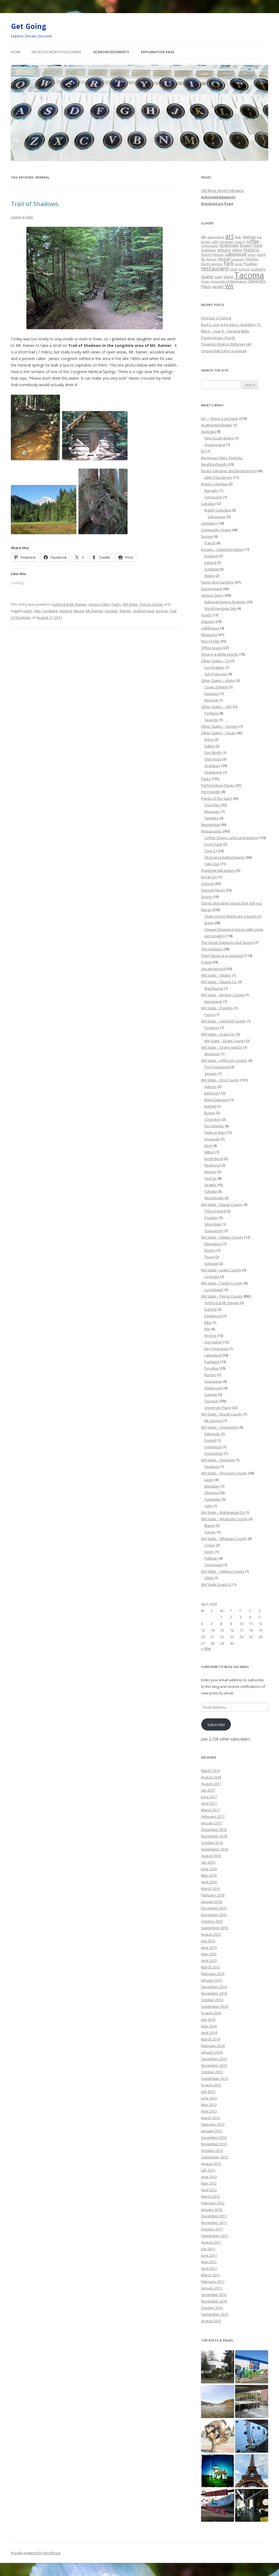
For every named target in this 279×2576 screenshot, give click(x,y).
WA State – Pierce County (221, 1296)
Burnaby (211, 490)
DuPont (210, 1309)
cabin (27, 610)
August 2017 (211, 1783)
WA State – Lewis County (221, 1270)
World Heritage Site (220, 608)
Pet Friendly (210, 791)
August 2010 (211, 2320)
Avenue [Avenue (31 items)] (249, 236)
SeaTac (210, 1178)
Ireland (210, 562)
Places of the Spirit (216, 798)
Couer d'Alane (216, 687)
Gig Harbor (213, 1342)
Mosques (212, 811)
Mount (79, 610)
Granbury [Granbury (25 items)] (208, 250)
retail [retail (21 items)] (234, 269)
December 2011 (214, 2216)
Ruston (210, 1374)
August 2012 (211, 2163)
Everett (210, 1440)
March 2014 (210, 2039)
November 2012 (214, 2143)
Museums (209, 634)
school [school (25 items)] (244, 269)
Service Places (213, 890)
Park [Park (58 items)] (228, 263)
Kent (208, 1145)
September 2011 (214, 2235)
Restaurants (211, 831)
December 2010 (214, 2294)
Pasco (209, 1014)
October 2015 (212, 1921)
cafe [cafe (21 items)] (214, 241)
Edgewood (213, 1315)
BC (203, 451)
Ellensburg (213, 1243)
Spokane (211, 1466)
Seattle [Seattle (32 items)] (207, 276)
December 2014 (214, 1986)
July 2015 (208, 1940)
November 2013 (214, 2065)
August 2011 (211, 2242)
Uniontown (213, 1564)
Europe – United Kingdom (222, 549)
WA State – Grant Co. (218, 1034)
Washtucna (213, 988)
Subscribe (216, 1724)
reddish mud (143, 610)
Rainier (125, 610)
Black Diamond (216, 1099)
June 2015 (209, 1947)
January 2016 (211, 1901)
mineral (65, 610)
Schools (207, 883)
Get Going (28, 26)
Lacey (209, 1479)
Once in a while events (219, 654)
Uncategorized (213, 968)
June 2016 (209, 1868)
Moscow (211, 700)
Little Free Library (218, 477)
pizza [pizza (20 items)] (238, 264)
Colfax (209, 1545)
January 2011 (211, 2288)
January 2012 (211, 2209)
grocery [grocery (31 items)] (224, 249)
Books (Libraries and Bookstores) (228, 470)
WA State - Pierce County (143, 604)
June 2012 (209, 2176)
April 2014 (209, 2032)
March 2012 (210, 2196)
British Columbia (214, 483)
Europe (207, 536)
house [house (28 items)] (218, 254)
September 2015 (214, 1927)
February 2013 (213, 2124)
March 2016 (210, 1888)
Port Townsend (216, 1066)
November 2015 (214, 1914)
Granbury (212, 765)
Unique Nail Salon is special (224, 350)
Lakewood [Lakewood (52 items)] (235, 254)
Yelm (208, 1505)
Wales (209, 575)
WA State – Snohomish (219, 1427)
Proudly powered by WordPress (35, 2553)
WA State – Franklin (217, 1008)
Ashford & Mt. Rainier (69, 604)
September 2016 (214, 1849)
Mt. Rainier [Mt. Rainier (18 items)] (209, 259)
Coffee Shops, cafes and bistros (230, 837)
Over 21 (210, 850)
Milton (209, 1152)
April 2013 (209, 2111)
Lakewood (213, 1355)
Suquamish (213, 1230)
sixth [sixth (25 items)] (218, 277)
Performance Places (218, 785)
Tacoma (210, 1401)
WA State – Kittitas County (222, 1237)
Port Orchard (215, 1211)
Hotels (206, 614)
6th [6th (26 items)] (203, 236)
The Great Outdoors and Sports (227, 942)
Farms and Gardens (217, 582)
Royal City (209, 876)
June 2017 (209, 1796)
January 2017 (211, 1823)
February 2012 (213, 2202)
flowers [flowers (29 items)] (245, 245)
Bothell (210, 1106)
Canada (207, 503)
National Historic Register (225, 601)
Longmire (50, 610)
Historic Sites (99, 604)
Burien (209, 1112)
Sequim (210, 1073)
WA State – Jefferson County (224, 1060)
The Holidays (212, 949)
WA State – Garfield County (223, 1021)
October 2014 (212, 1999)
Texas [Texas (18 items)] (205, 281)
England (211, 556)
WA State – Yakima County (222, 1571)
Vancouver (213, 497)
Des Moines (214, 1125)
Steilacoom (213, 1387)
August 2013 (211, 2085)
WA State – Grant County (224, 1040)
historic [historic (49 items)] (251, 250)
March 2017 (210, 1809)
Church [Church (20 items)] (240, 242)
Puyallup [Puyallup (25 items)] (250, 263)
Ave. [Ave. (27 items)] (238, 236)
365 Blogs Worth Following (56, 52)
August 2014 (211, 2012)
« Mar (206, 1648)
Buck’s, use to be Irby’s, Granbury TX (231, 324)
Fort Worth (213, 752)
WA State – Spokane (218, 1459)
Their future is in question (222, 955)
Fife (207, 1328)
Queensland (214, 444)
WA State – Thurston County (224, 1473)
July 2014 (208, 2019)
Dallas (209, 745)
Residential (210, 824)
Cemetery (209, 523)
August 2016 (211, 1855)
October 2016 (212, 1842)
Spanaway (213, 1381)
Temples (211, 818)
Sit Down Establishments (224, 857)
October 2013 (212, 2071)
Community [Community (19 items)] (210, 245)
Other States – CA (215, 660)
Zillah (208, 1577)
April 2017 (209, 1803)
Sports (206, 896)
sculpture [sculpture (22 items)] (258, 269)
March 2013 (210, 2117)
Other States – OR (216, 706)
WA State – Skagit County (221, 1414)
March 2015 (210, 1967)
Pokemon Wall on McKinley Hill (226, 344)
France (210, 542)
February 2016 (213, 1895)
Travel (206, 962)
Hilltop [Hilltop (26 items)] (237, 250)
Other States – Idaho (218, 680)
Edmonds (212, 1433)
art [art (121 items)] (229, 236)
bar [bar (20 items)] (259, 237)
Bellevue (211, 1093)
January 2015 (211, 1980)
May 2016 (209, 1875)
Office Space (211, 647)
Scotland (211, 569)
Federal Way (214, 1132)
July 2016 (208, 1862)
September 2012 (214, 2157)
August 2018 (211, 1777)
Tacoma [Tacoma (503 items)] (249, 275)
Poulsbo (211, 1217)
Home (15, 52)
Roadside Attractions (218, 870)
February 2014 (213, 2045)
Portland (211, 713)
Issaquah (212, 1139)
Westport (212, 1053)
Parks (116, 604)
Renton (210, 1171)
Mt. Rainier (94, 610)
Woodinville (214, 1197)
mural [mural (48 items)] (224, 259)
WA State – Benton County (222, 994)
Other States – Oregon (219, 726)
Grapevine (213, 772)
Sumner (210, 1394)
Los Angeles (214, 667)
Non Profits (210, 641)
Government (211, 588)
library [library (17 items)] (252, 255)
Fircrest (210, 1335)
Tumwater (212, 1499)
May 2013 (209, 2104)
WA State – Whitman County (224, 1538)
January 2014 (211, 2052)
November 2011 (214, 2222)
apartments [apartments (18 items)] (215, 237)
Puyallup (211, 1368)
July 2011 (208, 2248)
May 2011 (209, 2261)
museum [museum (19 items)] (237, 259)
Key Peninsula (216, 1348)
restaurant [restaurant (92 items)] (215, 268)
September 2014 (214, 2006)
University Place (217, 1407)
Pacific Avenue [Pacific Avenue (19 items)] (212, 264)
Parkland (211, 1361)
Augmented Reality (216, 425)
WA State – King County (220, 1080)
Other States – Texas (218, 732)
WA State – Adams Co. (219, 981)
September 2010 (214, 2314)
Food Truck (213, 844)
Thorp (209, 1256)
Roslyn (210, 1250)
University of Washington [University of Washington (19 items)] (228, 281)
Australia (208, 431)
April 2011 (209, 2268)
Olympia (211, 1492)
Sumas (210, 1532)
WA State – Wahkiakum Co (222, 1512)
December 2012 (214, 2137)
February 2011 (213, 2281)
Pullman (211, 1558)
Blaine (209, 1525)
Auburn (210, 1086)
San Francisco (215, 673)
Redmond (212, 1165)
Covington (212, 1119)
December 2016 (214, 1829)
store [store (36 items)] (228, 276)
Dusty (209, 1551)
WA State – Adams (216, 975)
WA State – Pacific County (222, 1283)
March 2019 (210, 1770)
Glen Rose (213, 759)
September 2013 (214, 2078)
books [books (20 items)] (205, 242)
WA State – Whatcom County (224, 1518)
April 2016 (209, 1881)
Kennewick (213, 1001)
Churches (212, 804)
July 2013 (208, 2091)
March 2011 (210, 2274)
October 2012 (212, 2150)
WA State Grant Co (216, 1584)
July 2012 (208, 2170)
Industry (208, 621)
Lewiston (211, 693)
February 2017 (213, 1816)
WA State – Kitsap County (221, 1204)
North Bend (213, 1158)
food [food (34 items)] (257, 245)
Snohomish (213, 1453)
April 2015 (209, 1960)
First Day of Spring (216, 318)
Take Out (211, 863)
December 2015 (214, 1908)
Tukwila (210, 1191)
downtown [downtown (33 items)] (229, 245)
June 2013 (209, 2098)
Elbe (207, 1322)
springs (162, 610)
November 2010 (214, 2301)
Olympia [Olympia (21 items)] (251, 259)
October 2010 (212, 2307)
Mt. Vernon (213, 1420)
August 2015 (211, 1934)
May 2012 (209, 2183)
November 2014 (214, 1993)
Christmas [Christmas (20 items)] (226, 242)
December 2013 (214, 2058)
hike (37, 610)
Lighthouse (210, 628)
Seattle (210, 1184)
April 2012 (209, 2189)
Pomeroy (211, 1027)
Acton (209, 739)
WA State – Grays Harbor (221, 1047)
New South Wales (218, 438)
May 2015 (209, 1954)
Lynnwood (213, 1446)
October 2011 (212, 2229)
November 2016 (214, 1836)
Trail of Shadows (35, 204)
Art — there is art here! (219, 418)
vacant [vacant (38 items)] (218, 286)
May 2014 (209, 2026)
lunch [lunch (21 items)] (262, 254)
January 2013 (211, 2130)
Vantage (211, 1263)
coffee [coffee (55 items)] (252, 241)
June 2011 (209, 2255)
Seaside (211, 719)
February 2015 (213, 1973)
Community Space (216, 529)
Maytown (212, 1486)
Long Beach (213, 1289)
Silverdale (212, 1224)
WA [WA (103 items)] (229, 286)
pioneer (111, 610)
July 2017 (208, 1790)
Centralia (211, 1276)
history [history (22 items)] (206, 254)
